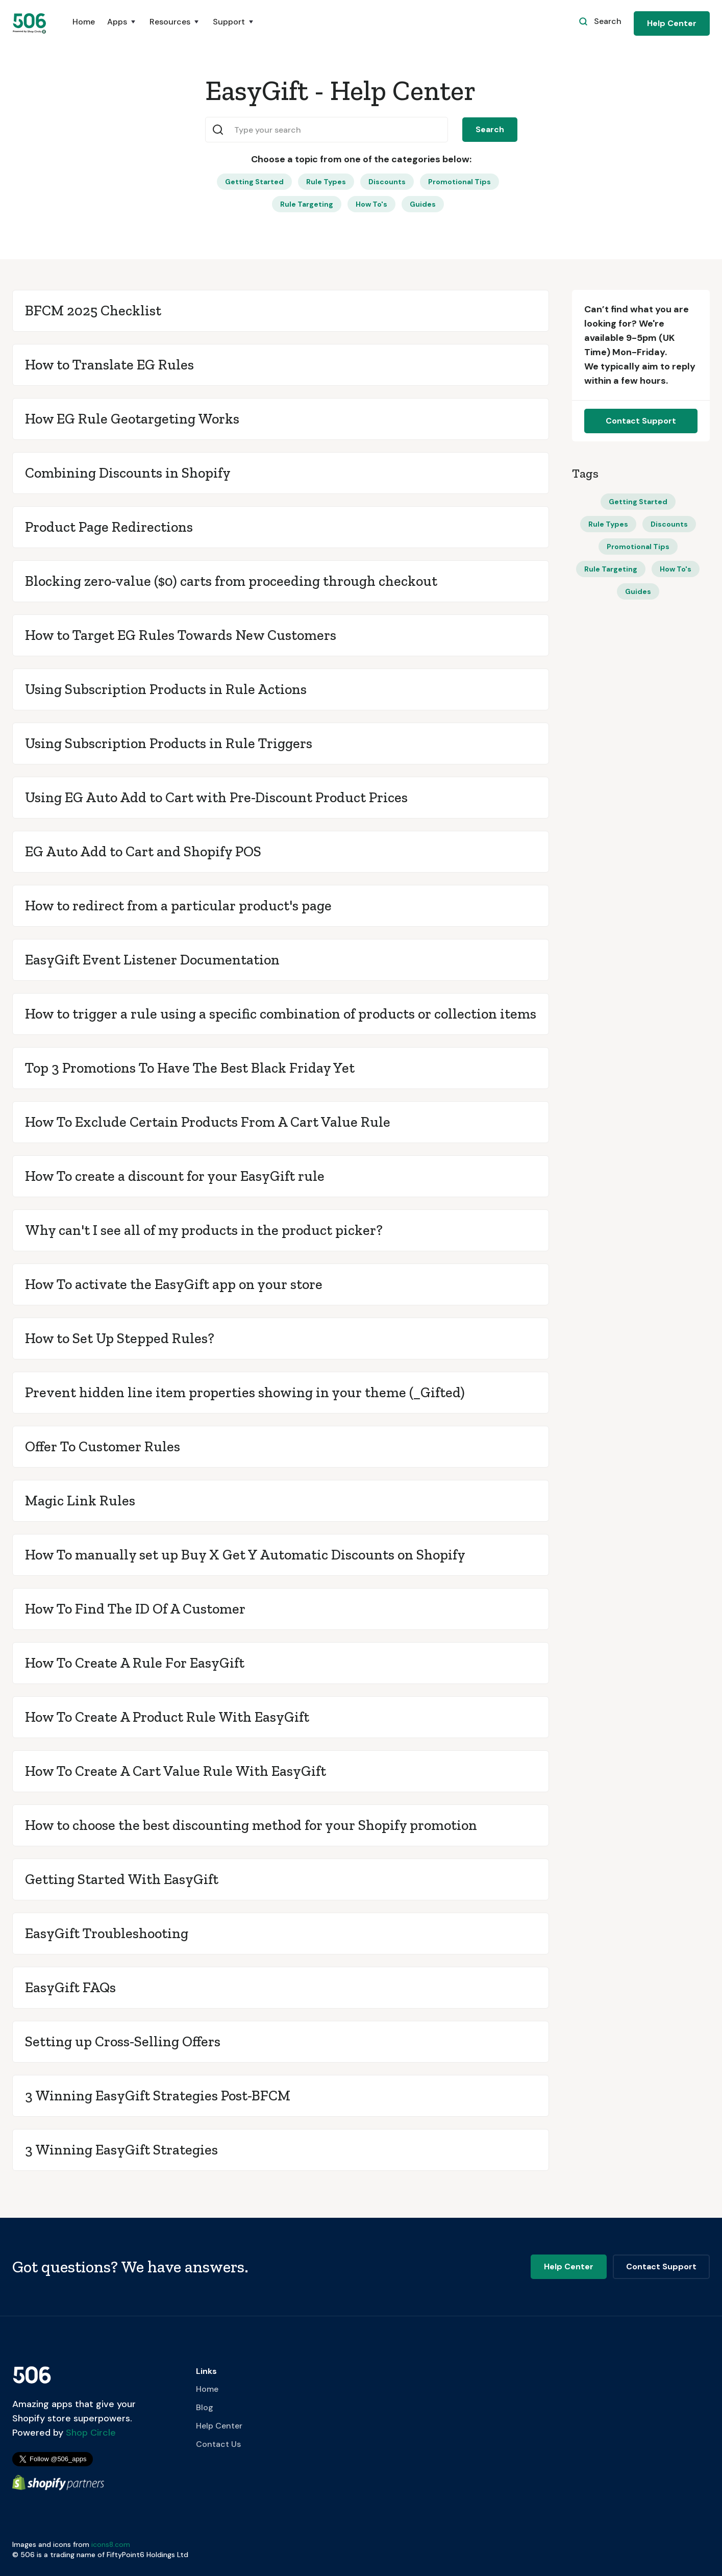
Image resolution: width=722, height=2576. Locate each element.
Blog (204, 2407)
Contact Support (641, 420)
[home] (30, 23)
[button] (122, 27)
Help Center (671, 23)
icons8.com (110, 2544)
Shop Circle (89, 2432)
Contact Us (218, 2444)
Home (83, 21)
